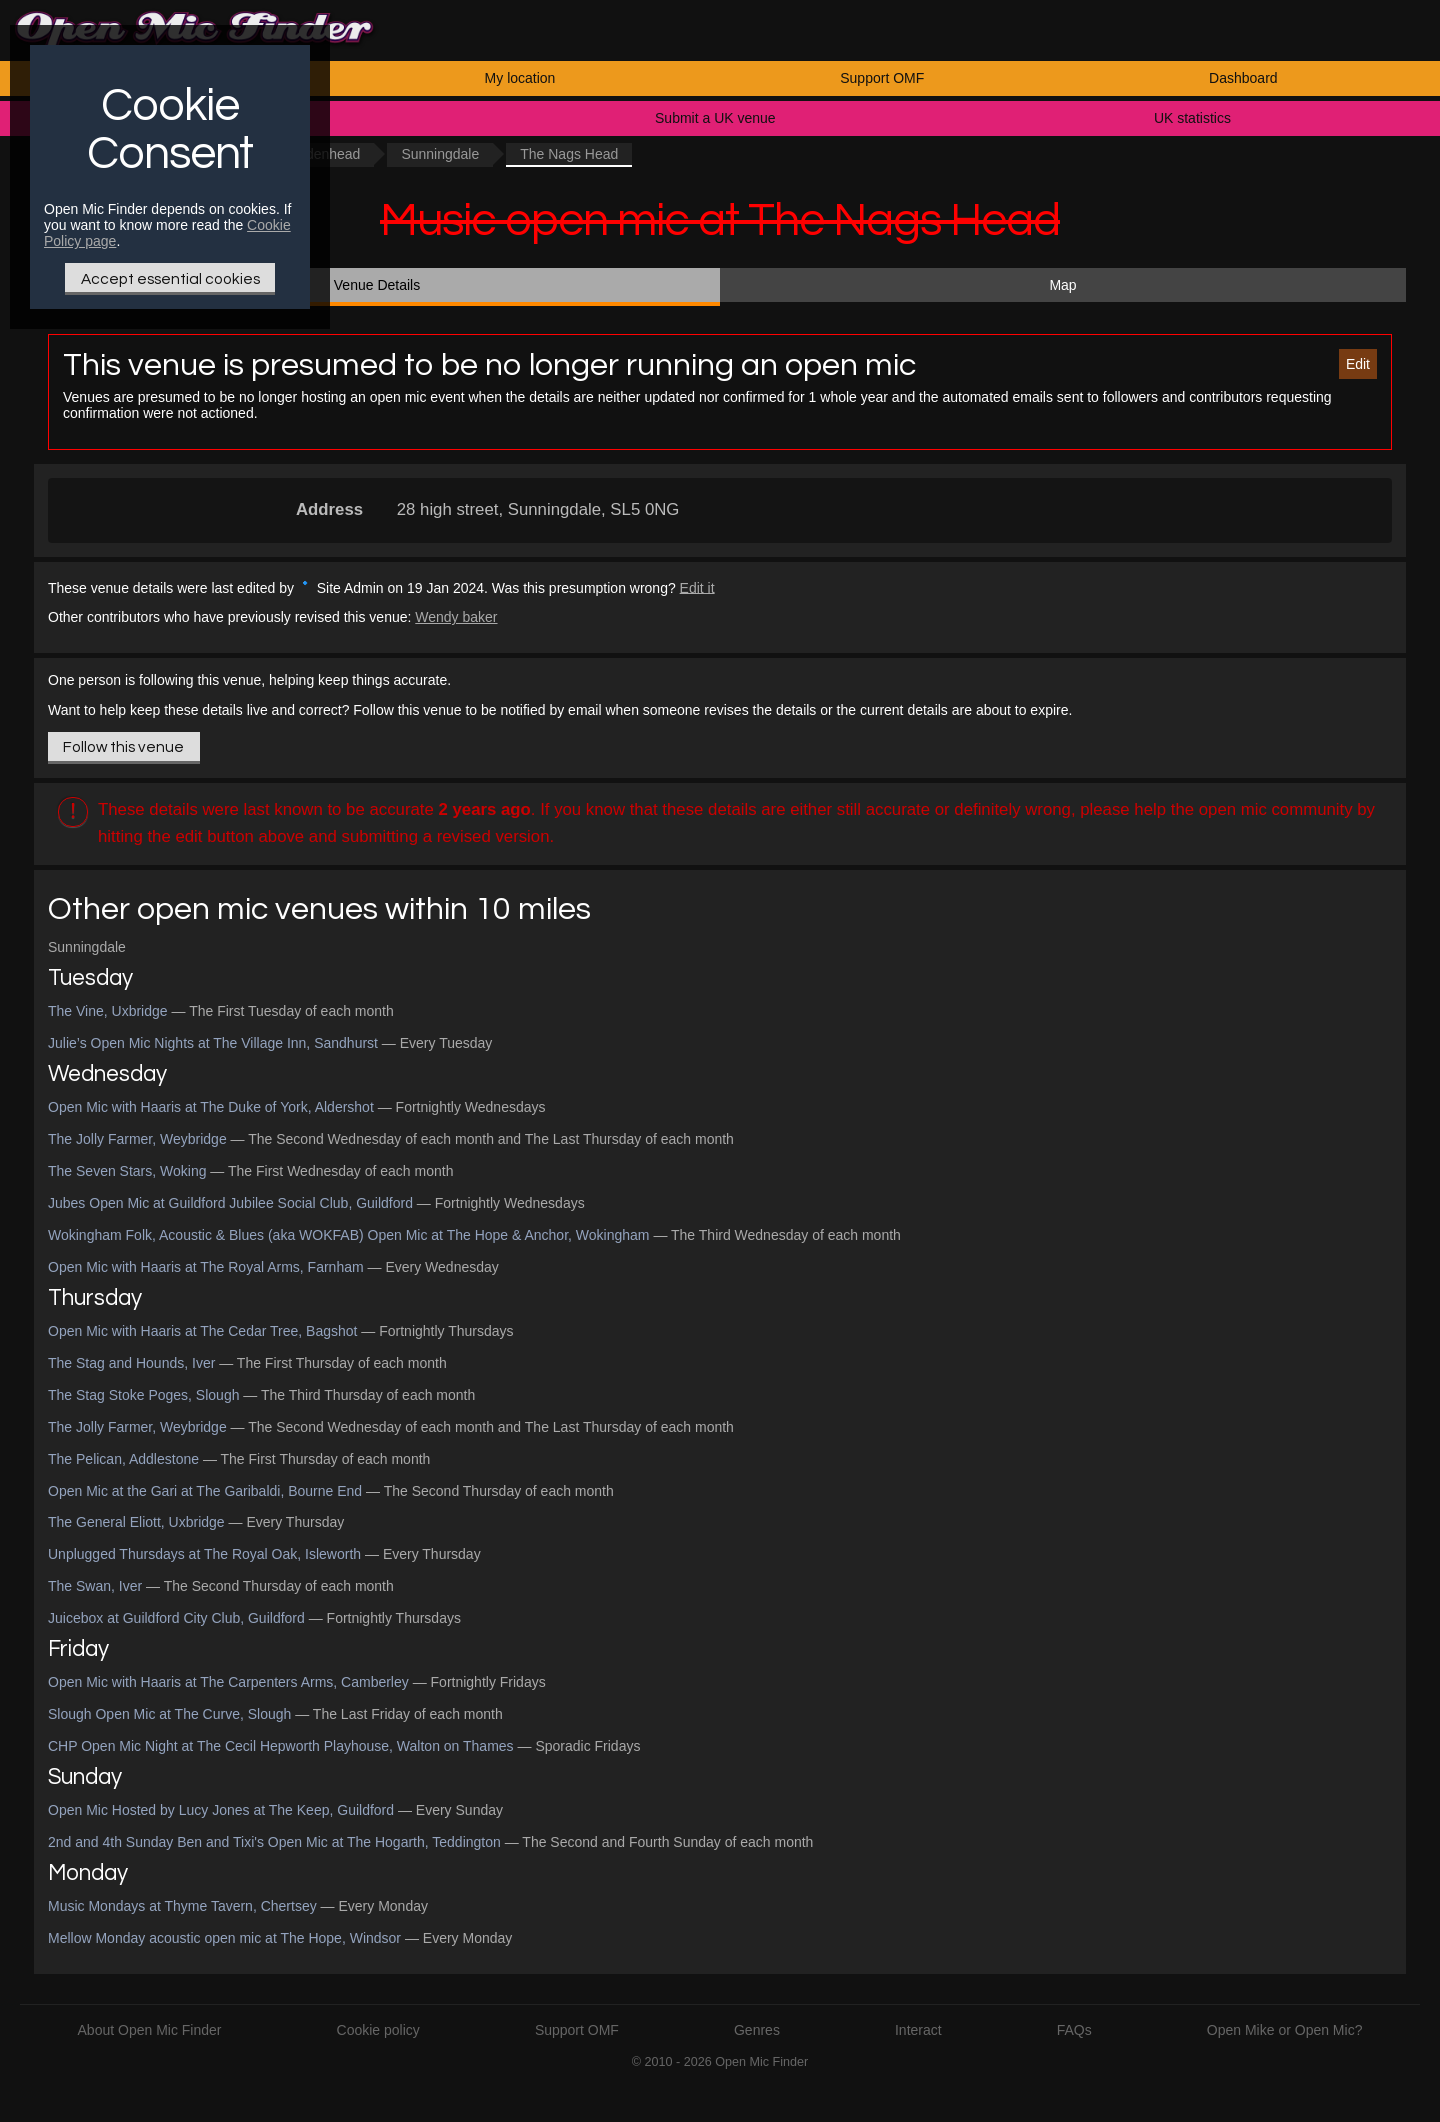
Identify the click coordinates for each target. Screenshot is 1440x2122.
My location (520, 78)
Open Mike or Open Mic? (1285, 2030)
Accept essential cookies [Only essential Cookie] (170, 279)
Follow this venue (123, 747)
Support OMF (882, 78)
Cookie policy (378, 2030)
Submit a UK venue (715, 118)
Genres (757, 2030)
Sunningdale (440, 154)
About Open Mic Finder (150, 2030)
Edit (1358, 364)
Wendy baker (456, 617)
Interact (918, 2030)
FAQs (1074, 2030)
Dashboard (1243, 78)
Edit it (697, 587)
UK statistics (1192, 118)
